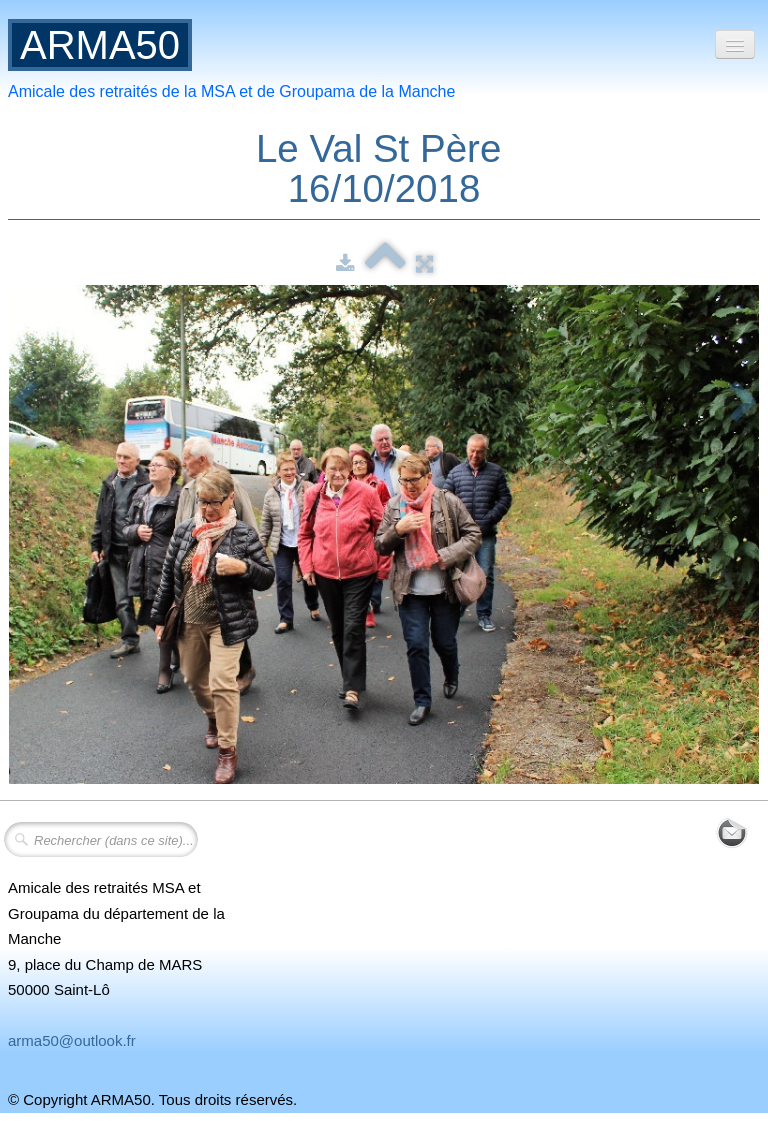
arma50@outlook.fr (72, 1040)
